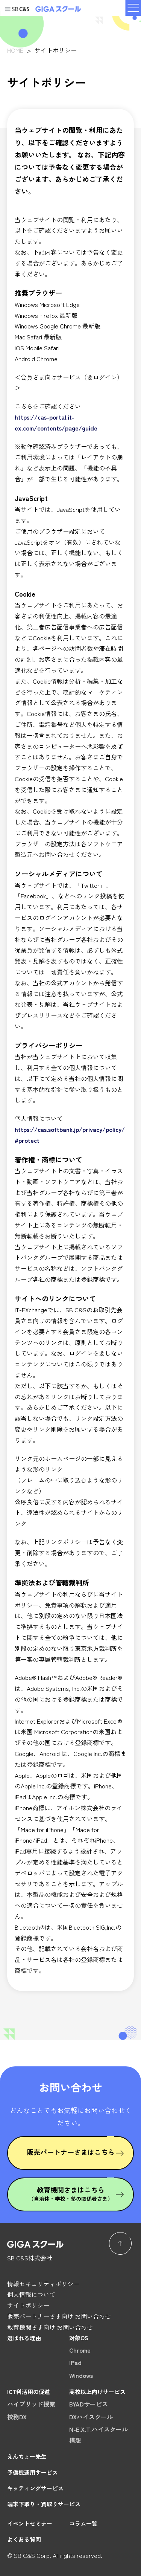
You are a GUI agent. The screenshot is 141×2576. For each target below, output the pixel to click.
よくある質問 (24, 2539)
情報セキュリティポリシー (43, 2283)
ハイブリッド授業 (31, 2403)
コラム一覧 (83, 2523)
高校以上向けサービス (97, 2392)
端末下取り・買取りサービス (43, 2504)
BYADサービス (88, 2403)
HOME (15, 50)
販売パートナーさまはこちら (71, 2152)
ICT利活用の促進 (28, 2392)
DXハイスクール (91, 2416)
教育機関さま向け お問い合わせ (50, 2327)
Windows (81, 2375)
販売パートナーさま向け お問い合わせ (59, 2316)
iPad (75, 2362)
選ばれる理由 (24, 2338)
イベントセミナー (29, 2523)
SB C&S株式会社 (29, 2257)
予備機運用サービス (32, 2472)
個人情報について (31, 2294)
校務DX (17, 2416)
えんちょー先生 (27, 2456)
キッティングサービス (35, 2488)
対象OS (78, 2338)
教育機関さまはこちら (71, 2193)
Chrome (80, 2350)
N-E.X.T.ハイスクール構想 (98, 2435)
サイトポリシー (28, 2305)
